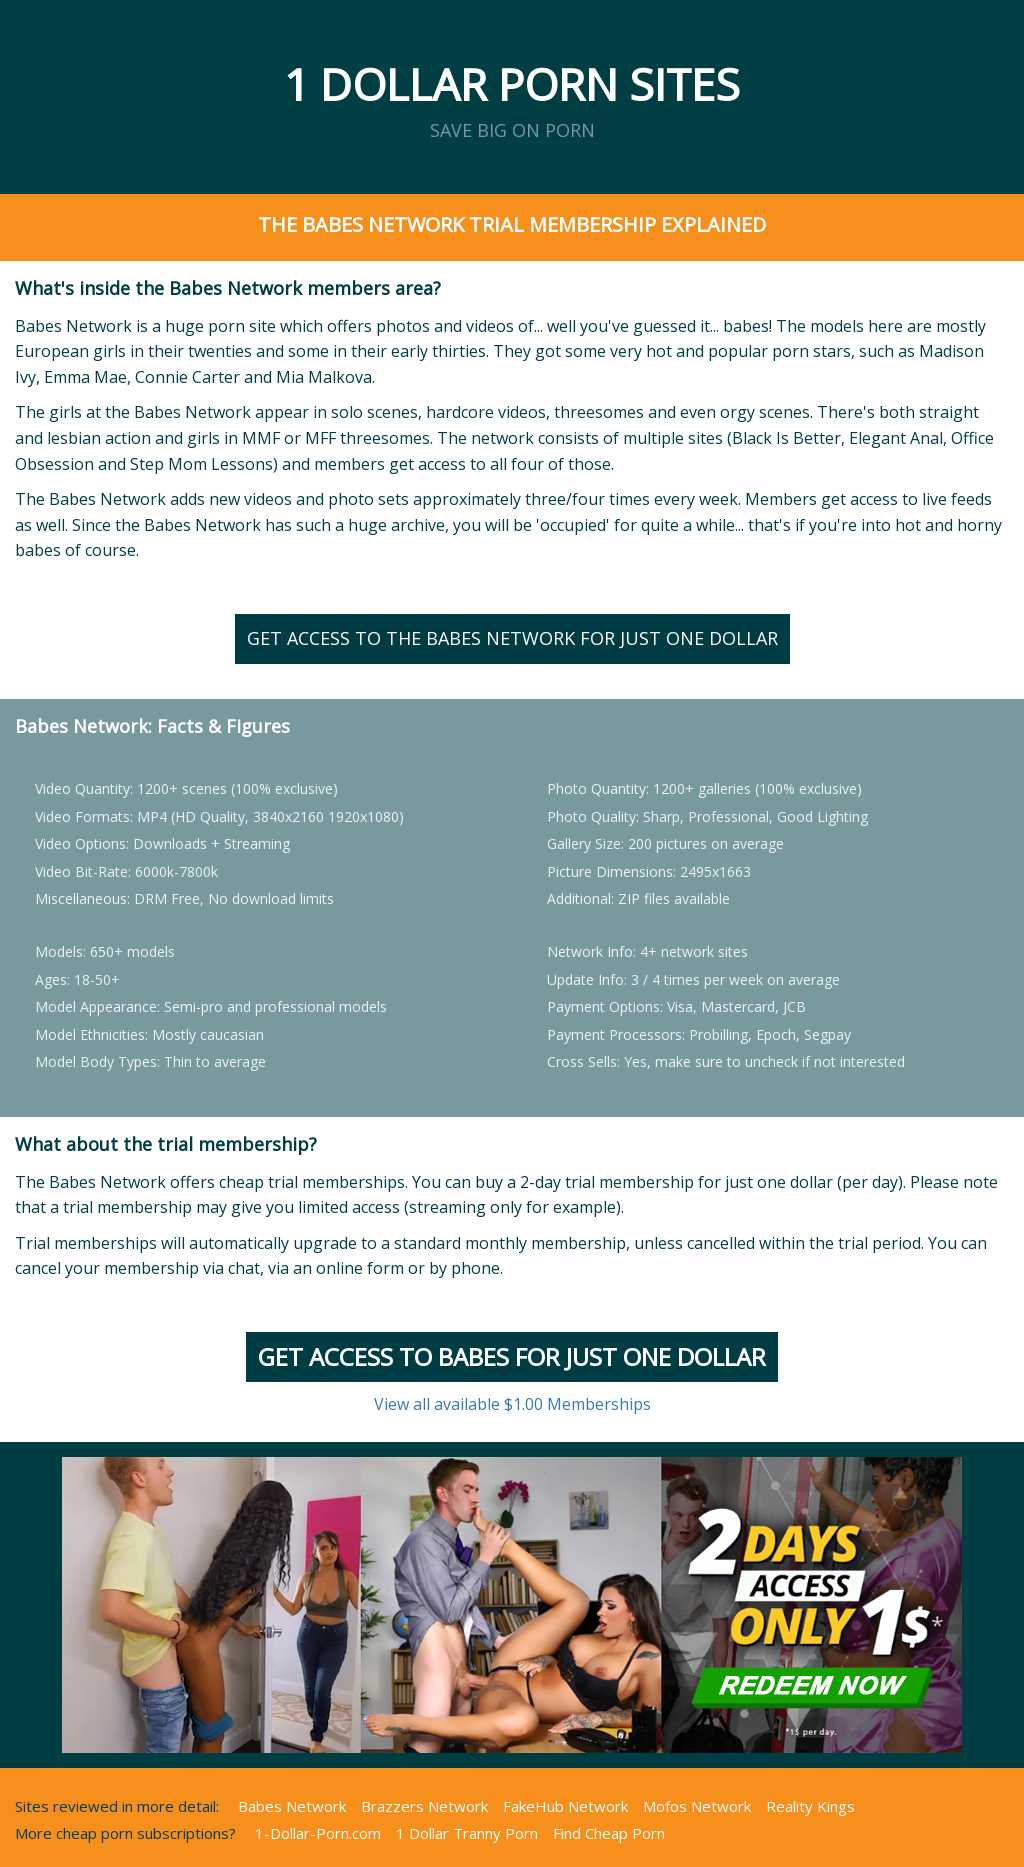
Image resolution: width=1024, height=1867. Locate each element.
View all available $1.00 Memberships (512, 1404)
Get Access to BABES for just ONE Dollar (512, 1356)
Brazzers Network (424, 1806)
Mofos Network (697, 1806)
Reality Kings (810, 1806)
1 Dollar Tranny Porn (467, 1833)
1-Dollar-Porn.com (318, 1833)
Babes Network (292, 1806)
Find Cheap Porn (609, 1833)
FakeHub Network (565, 1806)
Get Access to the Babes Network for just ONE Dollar (512, 638)
